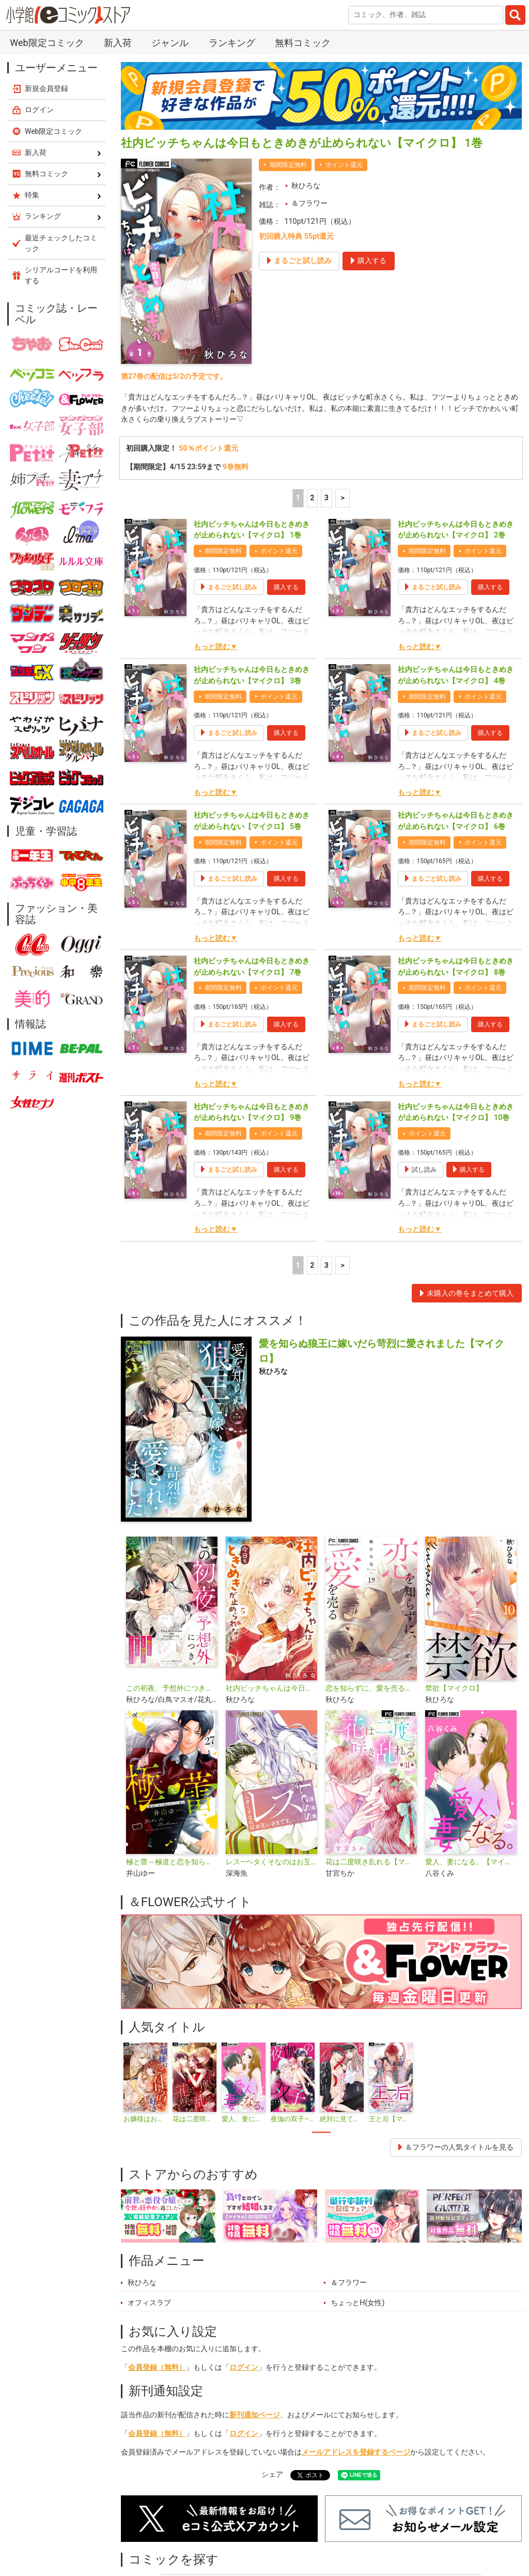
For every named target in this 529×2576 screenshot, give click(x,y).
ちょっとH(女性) (357, 2302)
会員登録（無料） (157, 2367)
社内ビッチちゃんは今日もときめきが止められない (271, 1688)
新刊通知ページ (254, 2415)
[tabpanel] (145, 2083)
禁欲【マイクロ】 (454, 1688)
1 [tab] (321, 2133)
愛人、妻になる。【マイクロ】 (471, 1862)
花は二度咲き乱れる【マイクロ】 (371, 1862)
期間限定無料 (288, 164)
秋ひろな (305, 185)
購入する (286, 587)
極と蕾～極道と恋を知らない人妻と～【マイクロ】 (171, 1862)
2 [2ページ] (312, 498)
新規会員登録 (46, 88)
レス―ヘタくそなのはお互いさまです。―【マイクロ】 (271, 1862)
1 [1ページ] (298, 498)
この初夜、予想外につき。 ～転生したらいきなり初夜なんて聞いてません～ (171, 1688)
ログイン (243, 2367)
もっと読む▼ (215, 646)
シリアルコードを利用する (61, 275)
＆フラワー (309, 203)
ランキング (232, 42)
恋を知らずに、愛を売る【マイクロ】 (371, 1688)
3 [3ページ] (326, 498)
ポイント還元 (344, 164)
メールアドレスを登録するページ (356, 2452)
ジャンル (170, 42)
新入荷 (118, 42)
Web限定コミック (47, 42)
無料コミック (303, 42)
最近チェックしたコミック (61, 243)
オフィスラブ (149, 2302)
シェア (272, 2474)
